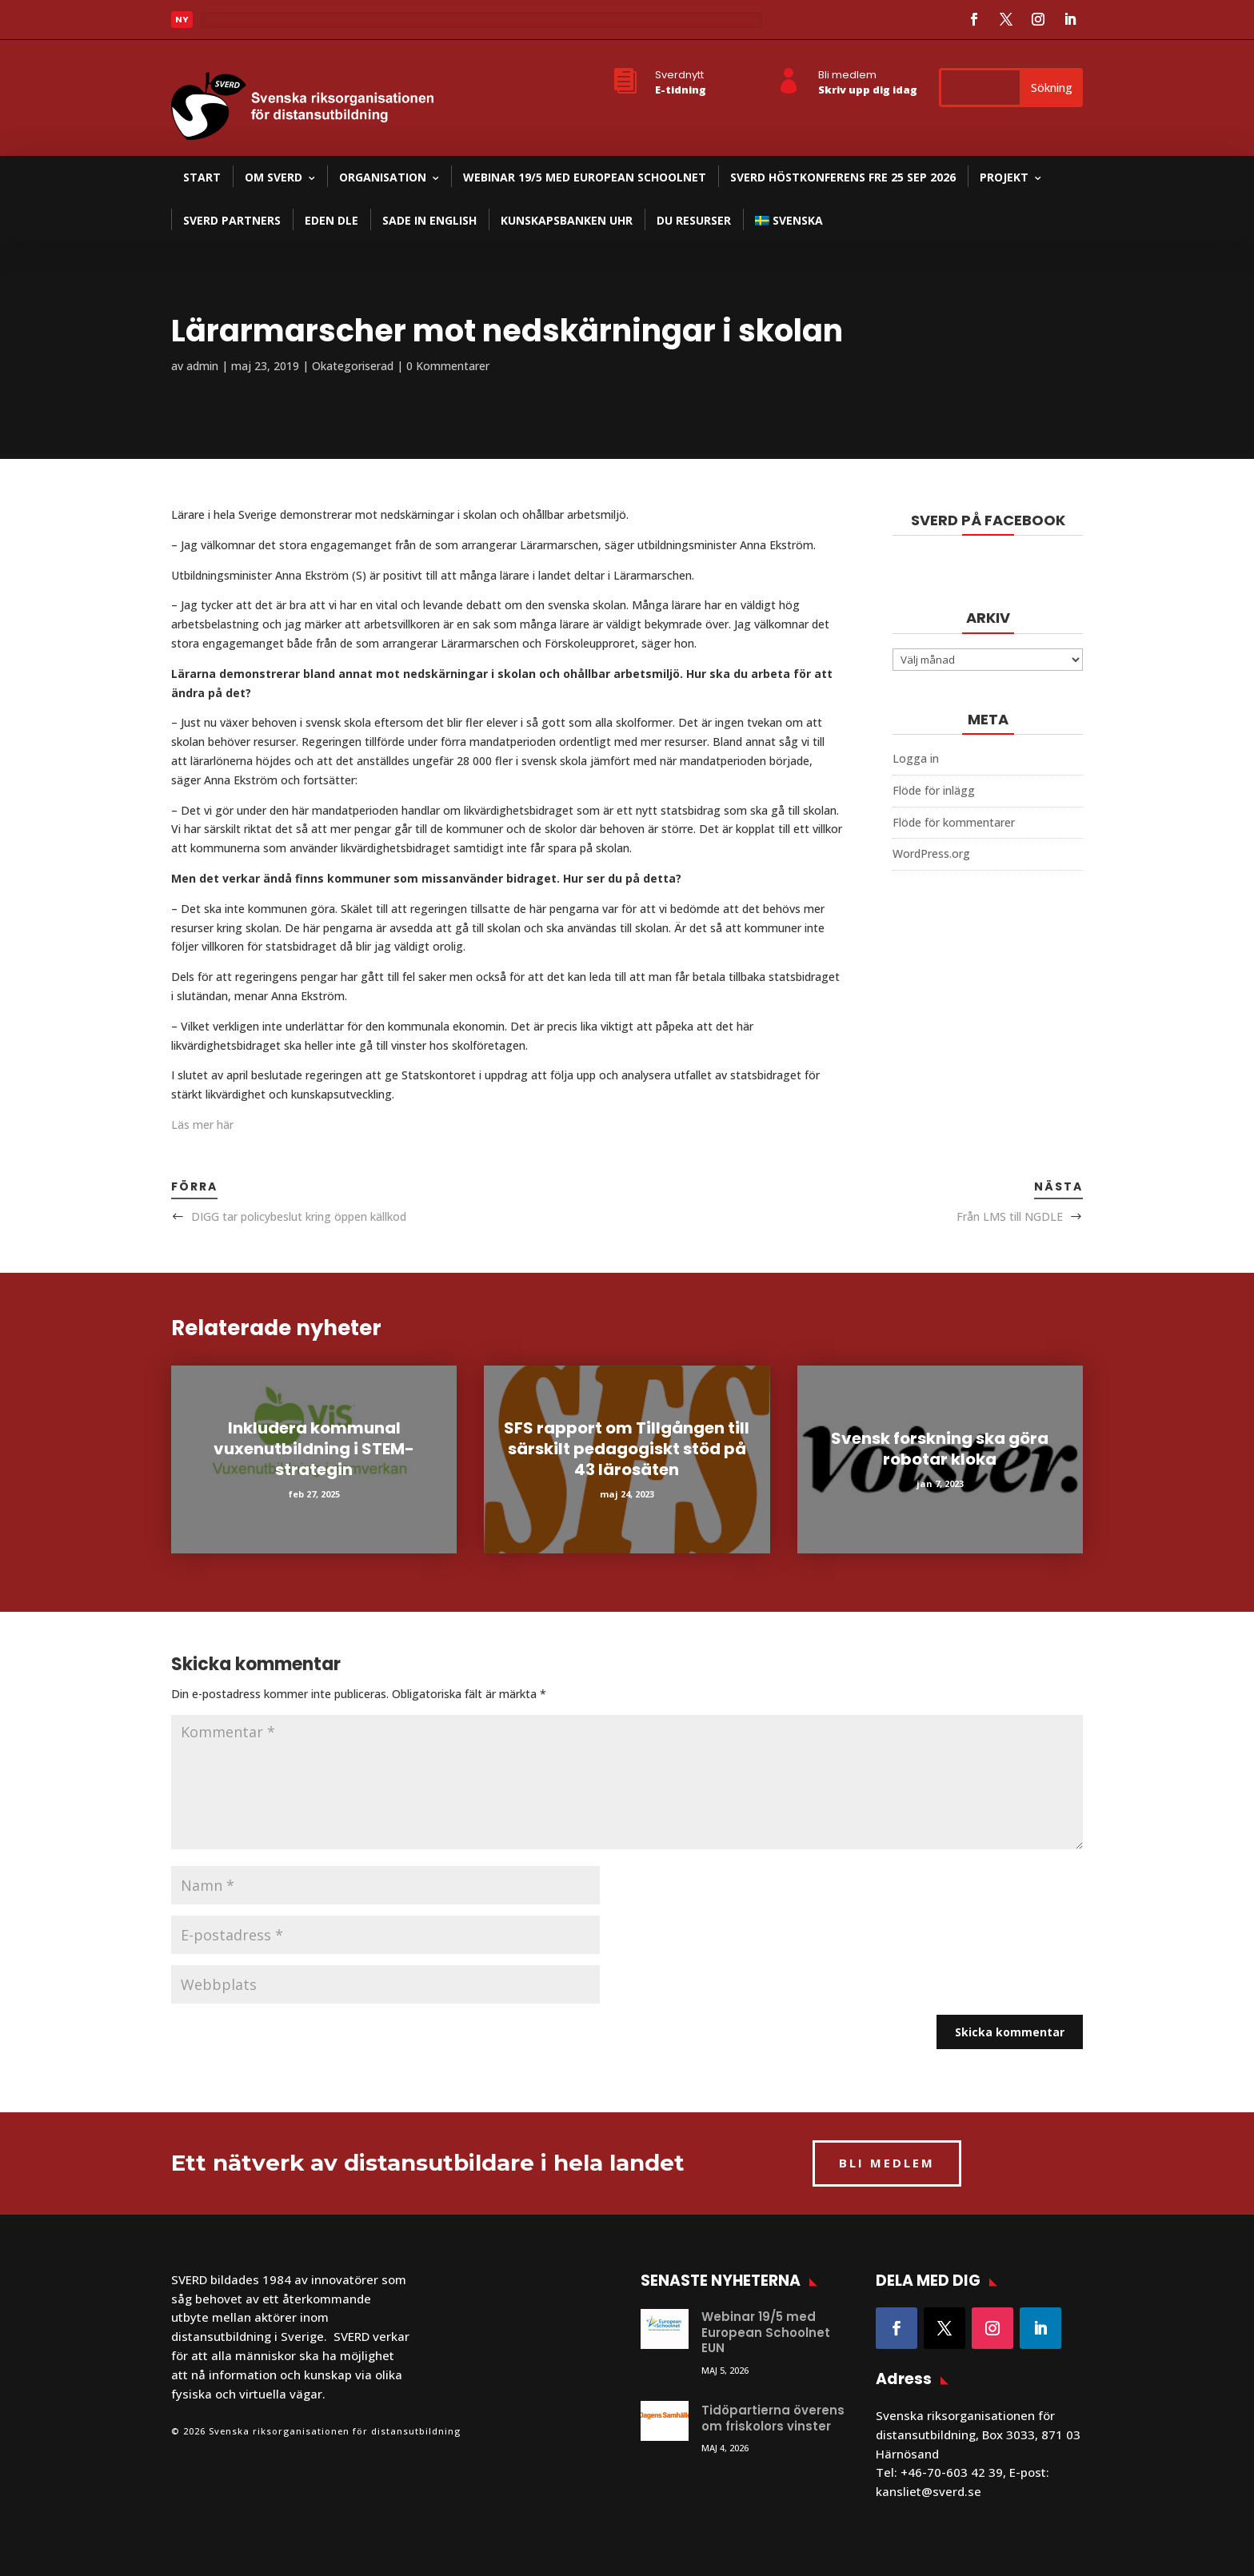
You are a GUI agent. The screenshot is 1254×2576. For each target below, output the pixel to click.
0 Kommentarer (447, 365)
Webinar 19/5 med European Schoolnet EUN (765, 2332)
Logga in (916, 758)
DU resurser (694, 220)
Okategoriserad (352, 365)
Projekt (1004, 177)
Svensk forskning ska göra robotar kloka (939, 1448)
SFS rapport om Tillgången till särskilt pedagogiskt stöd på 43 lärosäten (626, 1449)
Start (202, 177)
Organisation (382, 177)
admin (202, 365)
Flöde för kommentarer (954, 822)
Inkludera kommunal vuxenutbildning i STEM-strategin (314, 1449)
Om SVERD (273, 177)
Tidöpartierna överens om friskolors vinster (773, 2418)
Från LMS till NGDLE (1009, 1216)
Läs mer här (202, 1124)
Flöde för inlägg (934, 790)
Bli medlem (847, 74)
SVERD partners (232, 220)
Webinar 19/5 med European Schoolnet (584, 177)
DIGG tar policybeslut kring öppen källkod (298, 1216)
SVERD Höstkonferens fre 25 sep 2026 (843, 177)
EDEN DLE (331, 220)
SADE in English (429, 220)
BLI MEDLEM (887, 2163)
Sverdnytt (679, 74)
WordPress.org (931, 853)
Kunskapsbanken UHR (567, 220)
